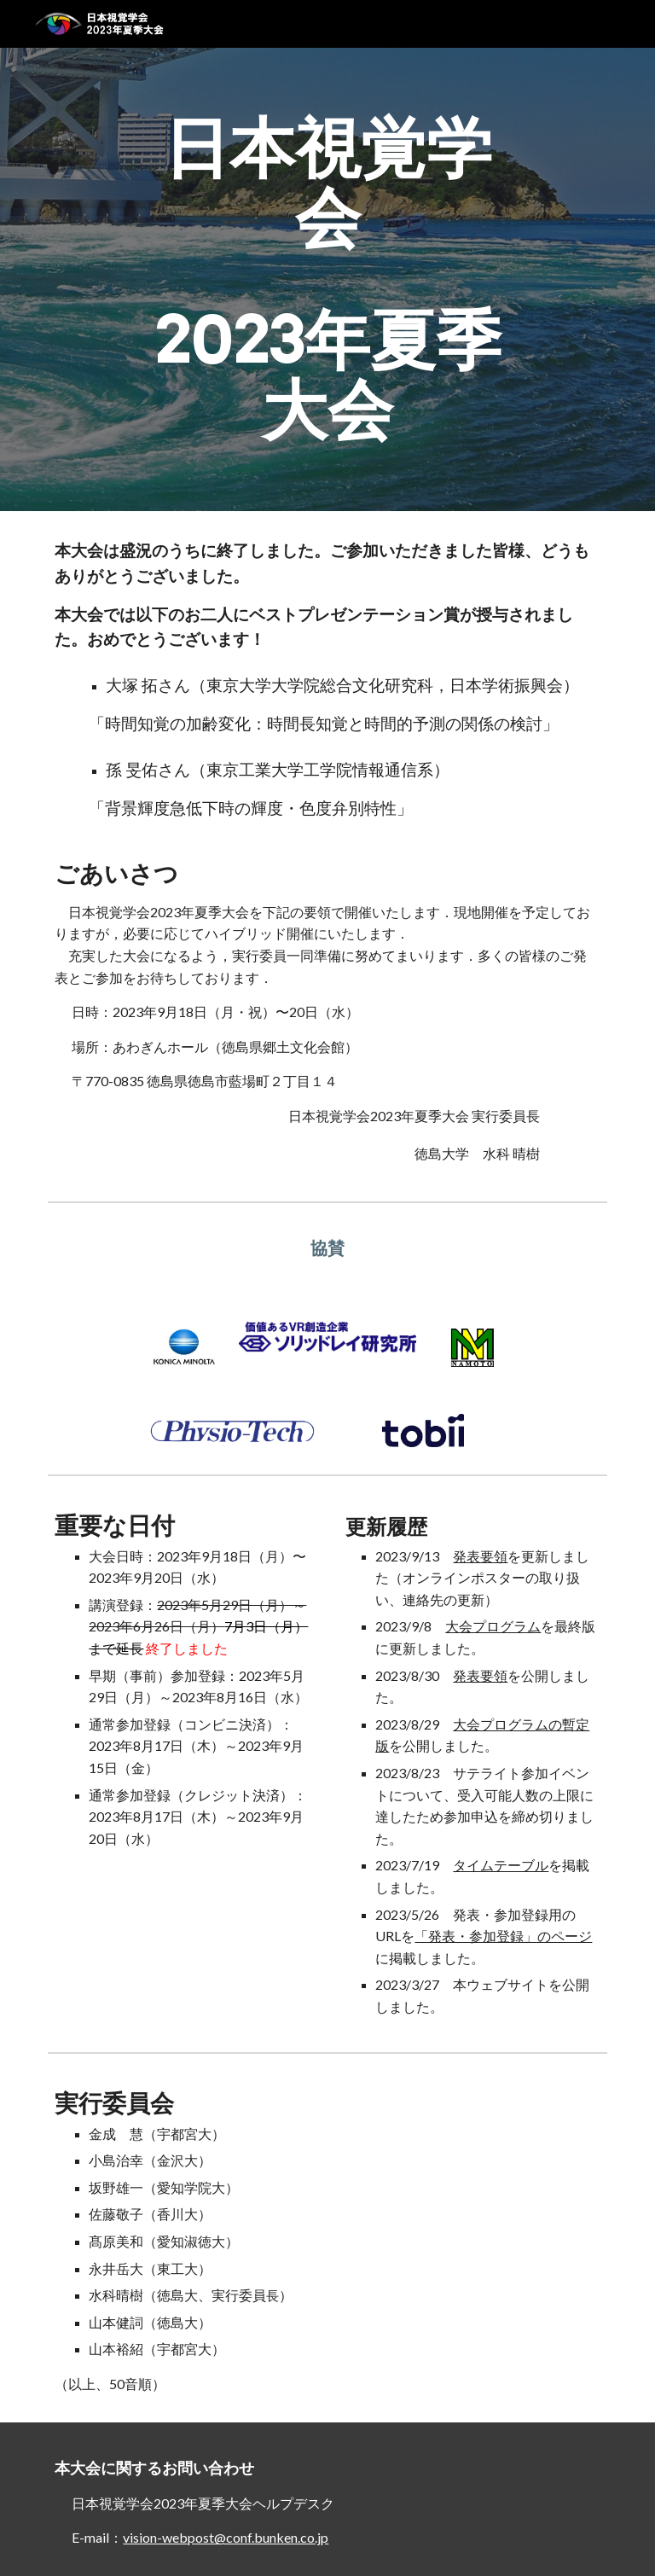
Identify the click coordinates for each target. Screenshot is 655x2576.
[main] (327, 279)
